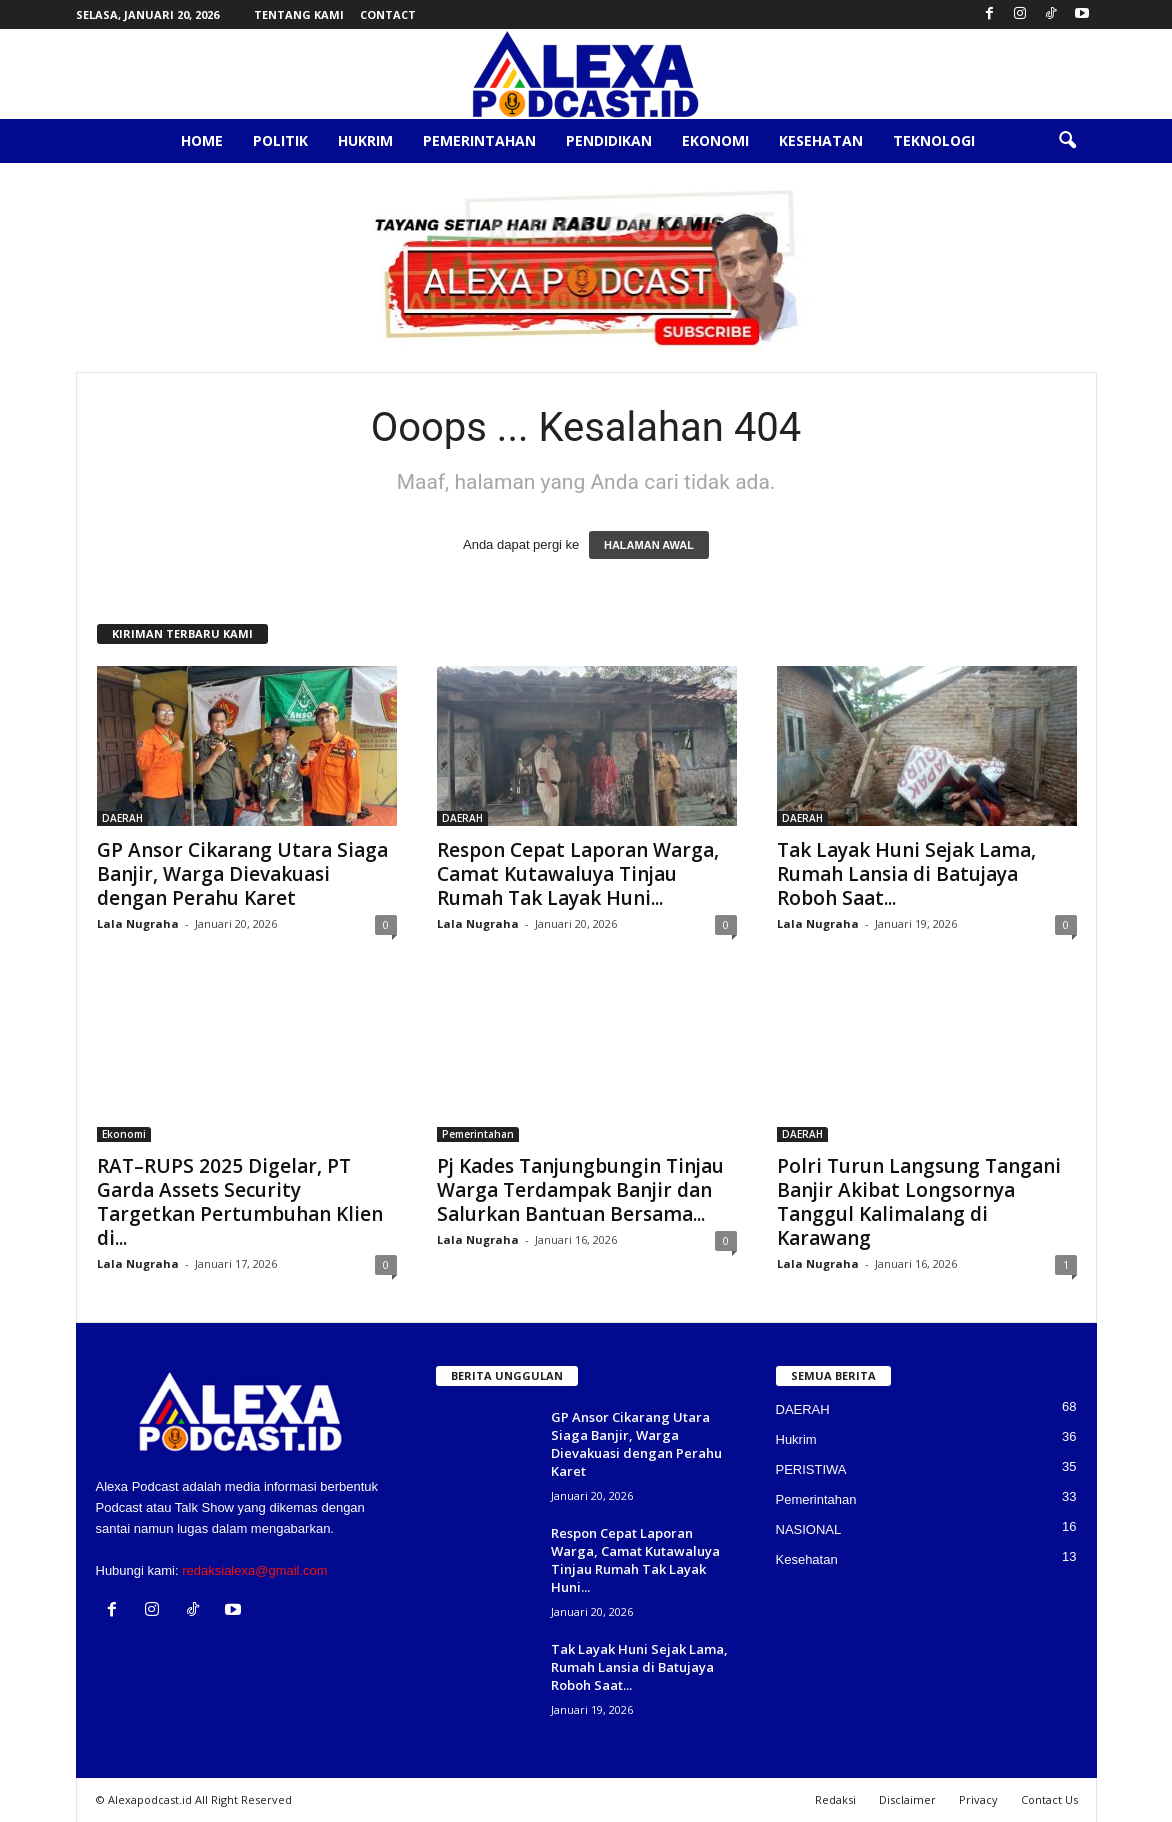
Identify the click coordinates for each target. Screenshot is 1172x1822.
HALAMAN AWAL (649, 545)
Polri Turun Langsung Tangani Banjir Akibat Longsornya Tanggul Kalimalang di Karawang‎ (919, 1202)
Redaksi (835, 1799)
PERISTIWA (811, 1469)
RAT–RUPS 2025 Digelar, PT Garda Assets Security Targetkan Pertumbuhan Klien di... (240, 1202)
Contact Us (1049, 1799)
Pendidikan (609, 140)
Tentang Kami (299, 14)
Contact (388, 14)
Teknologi (934, 140)
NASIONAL (809, 1529)
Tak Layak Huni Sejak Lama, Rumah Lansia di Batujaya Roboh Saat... (906, 874)
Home (202, 140)
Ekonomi (715, 140)
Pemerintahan (479, 140)
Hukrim (365, 140)
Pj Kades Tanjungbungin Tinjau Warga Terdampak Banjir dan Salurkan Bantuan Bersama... (580, 1190)
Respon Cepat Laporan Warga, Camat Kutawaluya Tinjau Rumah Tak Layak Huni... (578, 874)
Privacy (978, 1799)
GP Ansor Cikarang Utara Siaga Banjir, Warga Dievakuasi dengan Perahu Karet (242, 874)
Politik (280, 140)
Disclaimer (907, 1799)
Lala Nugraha (138, 923)
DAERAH (122, 818)
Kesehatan (821, 140)
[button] (1067, 141)
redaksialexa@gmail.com (254, 1570)
